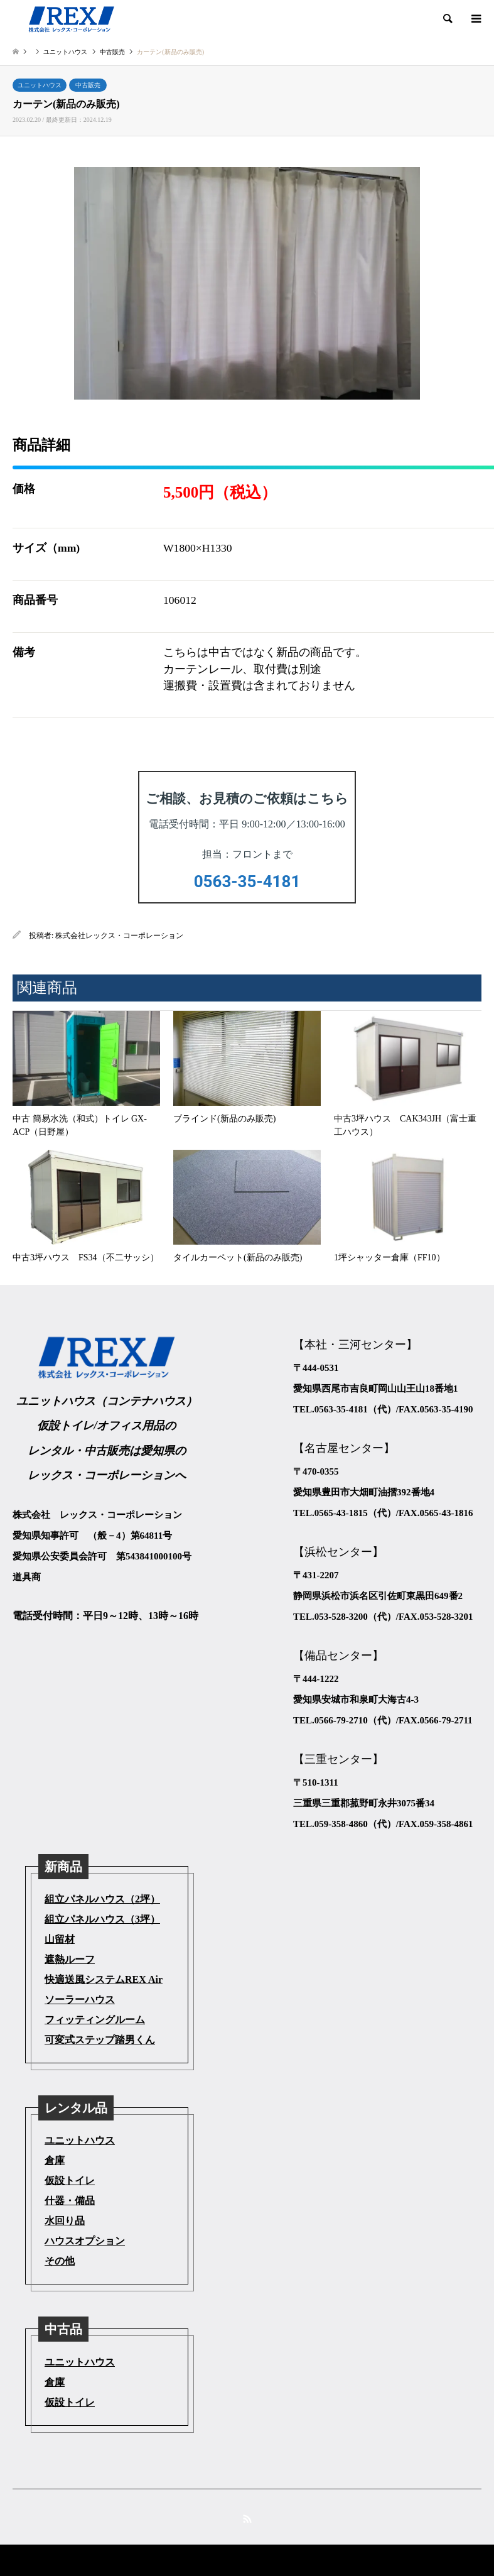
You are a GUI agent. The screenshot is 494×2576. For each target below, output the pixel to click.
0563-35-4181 (247, 881)
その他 (60, 2261)
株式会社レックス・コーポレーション (119, 935)
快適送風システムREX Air (104, 1979)
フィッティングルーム (95, 2019)
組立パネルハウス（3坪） (102, 1919)
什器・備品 (70, 2200)
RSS (247, 2518)
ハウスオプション (85, 2240)
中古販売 (87, 85)
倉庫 (55, 2160)
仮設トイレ (70, 2180)
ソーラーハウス (80, 1999)
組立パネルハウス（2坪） (102, 1899)
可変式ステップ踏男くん (100, 2039)
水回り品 (65, 2220)
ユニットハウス (40, 85)
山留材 (60, 1939)
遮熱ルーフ (70, 1959)
